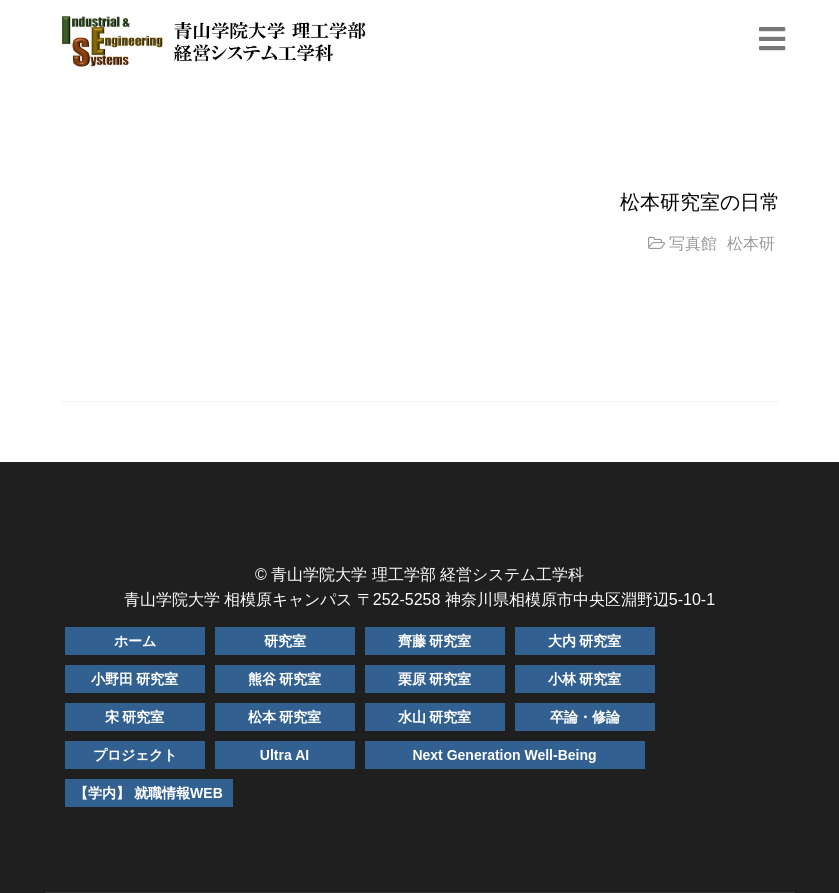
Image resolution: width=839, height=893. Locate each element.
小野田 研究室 (135, 679)
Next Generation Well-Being (504, 755)
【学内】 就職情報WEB (148, 793)
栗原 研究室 (435, 679)
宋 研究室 (135, 717)
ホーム (135, 641)
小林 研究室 (585, 679)
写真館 (693, 243)
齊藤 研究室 (435, 641)
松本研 (751, 243)
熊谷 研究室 (285, 679)
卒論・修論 (585, 717)
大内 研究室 (585, 641)
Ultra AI (284, 755)
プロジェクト (135, 755)
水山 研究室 (435, 717)
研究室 (285, 641)
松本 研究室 (285, 717)
